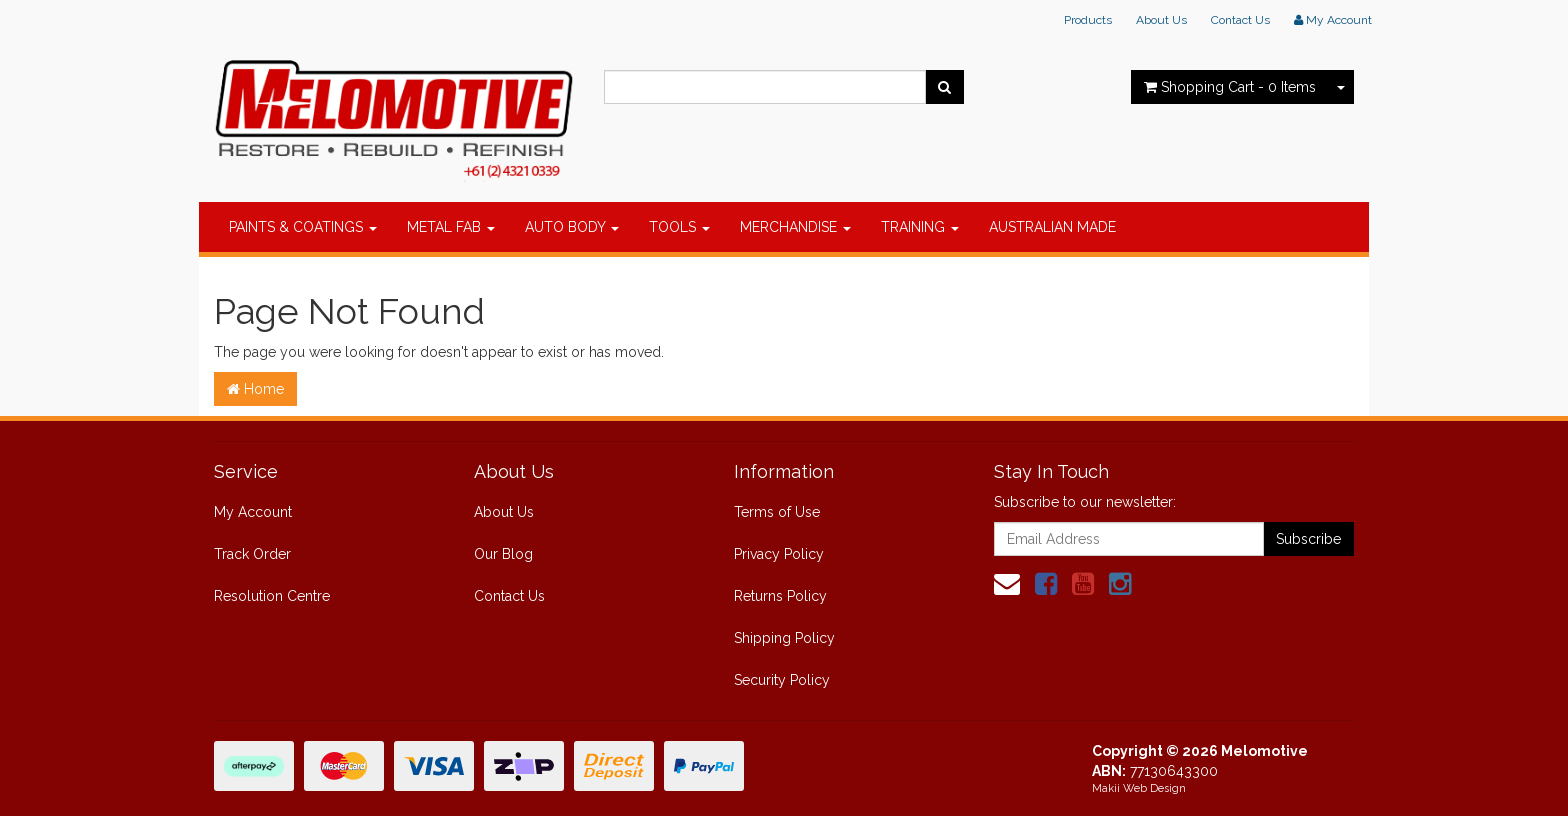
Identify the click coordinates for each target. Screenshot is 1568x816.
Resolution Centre (272, 596)
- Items (1230, 87)
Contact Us (1240, 20)
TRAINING (920, 227)
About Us (1161, 20)
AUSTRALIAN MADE (1052, 227)
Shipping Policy (784, 638)
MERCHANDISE (795, 227)
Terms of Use (777, 512)
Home (255, 389)
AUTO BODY (572, 227)
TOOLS (679, 227)
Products (1088, 20)
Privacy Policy (779, 554)
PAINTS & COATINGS (303, 227)
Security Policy (782, 680)
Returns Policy (780, 596)
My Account (253, 512)
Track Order (252, 554)
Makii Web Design (1139, 788)
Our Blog (503, 554)
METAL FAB (451, 227)
